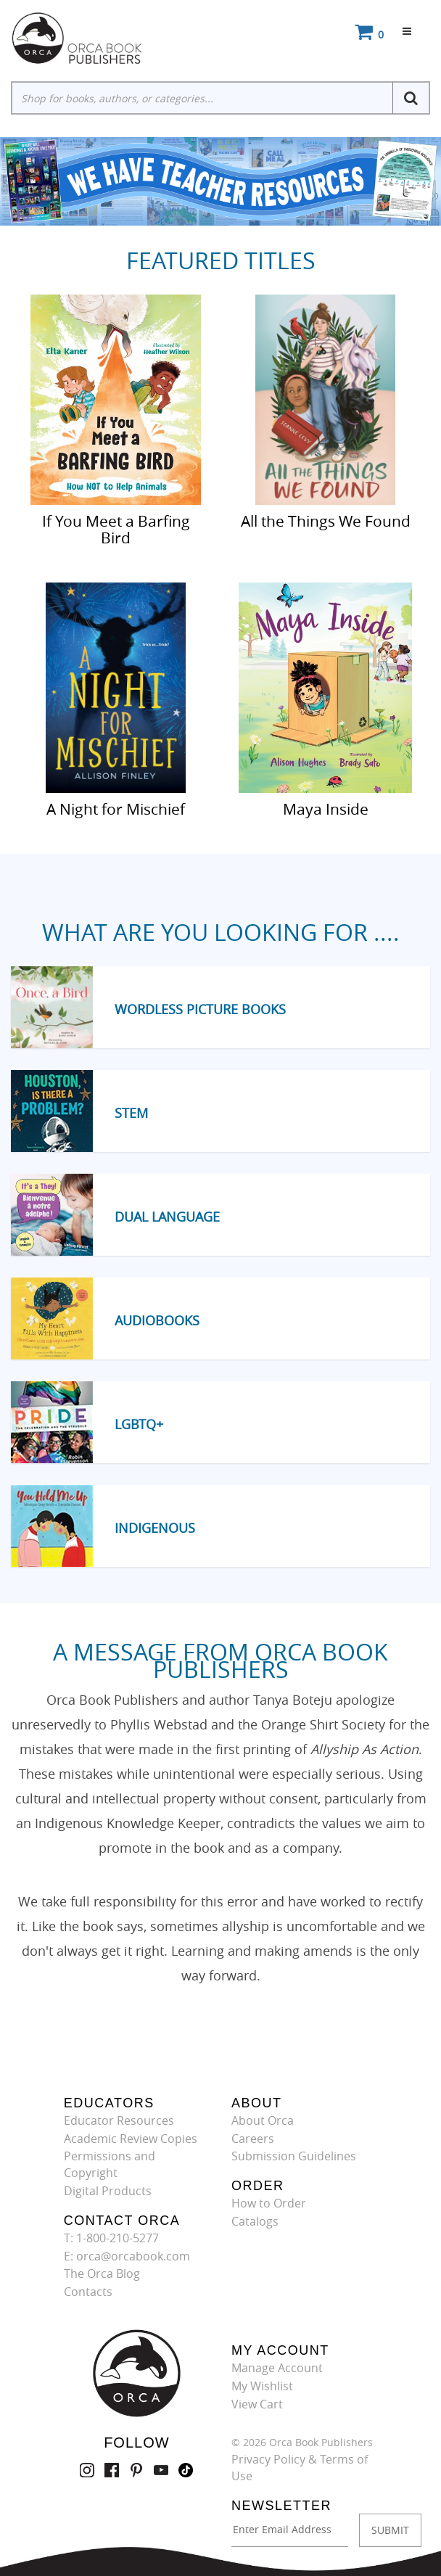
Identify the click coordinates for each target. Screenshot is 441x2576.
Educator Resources (119, 2120)
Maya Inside (325, 808)
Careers (252, 2139)
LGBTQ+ (139, 1424)
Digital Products (108, 2191)
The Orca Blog (102, 2273)
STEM (131, 1113)
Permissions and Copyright (109, 2164)
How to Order (268, 2203)
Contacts (88, 2292)
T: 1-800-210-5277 (111, 2238)
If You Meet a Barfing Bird (116, 528)
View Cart (257, 2404)
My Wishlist (262, 2386)
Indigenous (155, 1527)
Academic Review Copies (130, 2139)
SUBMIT (390, 2530)
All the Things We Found (326, 520)
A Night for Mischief (115, 808)
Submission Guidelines (293, 2156)
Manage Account (277, 2368)
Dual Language (167, 1216)
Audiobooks (157, 1320)
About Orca (262, 2120)
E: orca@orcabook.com (127, 2256)
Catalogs (255, 2221)
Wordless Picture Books (200, 1009)
